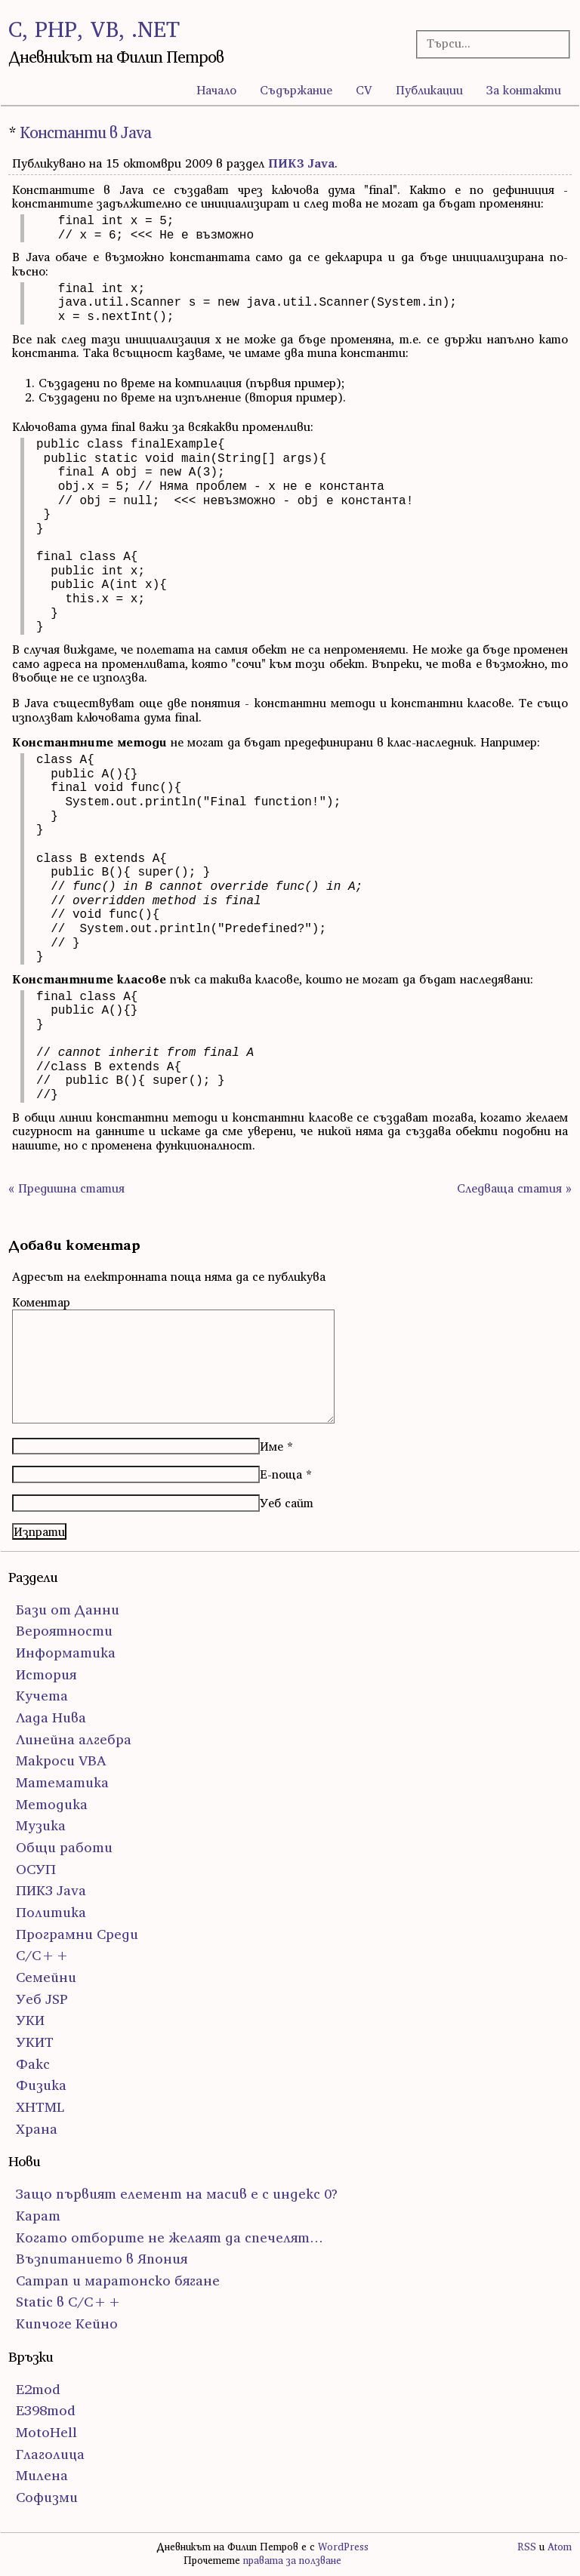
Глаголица (50, 2454)
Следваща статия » (514, 1188)
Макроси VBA (61, 1760)
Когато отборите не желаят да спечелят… (169, 2237)
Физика (41, 2085)
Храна (36, 2128)
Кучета (42, 1695)
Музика (41, 1825)
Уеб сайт (286, 1502)
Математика (62, 1782)
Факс (33, 2064)
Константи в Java (85, 132)
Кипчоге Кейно (67, 2323)
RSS (526, 2547)
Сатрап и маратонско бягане (118, 2280)
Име (271, 1446)
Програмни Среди (77, 1934)
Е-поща (281, 1474)
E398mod (46, 2410)
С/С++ (42, 1955)
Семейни (46, 1977)
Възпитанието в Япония (101, 2258)
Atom (560, 2547)
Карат (38, 2215)
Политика (51, 1912)
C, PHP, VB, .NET (94, 29)
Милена (42, 2475)
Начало (216, 89)
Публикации (429, 89)
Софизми (47, 2497)
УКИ (30, 2020)
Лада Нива (51, 1717)
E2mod (38, 2389)
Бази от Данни (67, 1609)
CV (364, 89)
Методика (52, 1804)
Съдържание (296, 89)
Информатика (66, 1652)
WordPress (343, 2547)
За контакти (523, 89)
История (46, 1674)
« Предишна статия (66, 1188)
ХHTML (40, 2107)
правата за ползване (292, 2560)
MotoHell (46, 2432)
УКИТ (35, 2042)
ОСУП (36, 1869)
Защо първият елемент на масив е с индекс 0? (177, 2193)
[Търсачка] (487, 43)
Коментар (41, 1302)
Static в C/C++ (69, 2301)
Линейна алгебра (73, 1739)
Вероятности (64, 1630)
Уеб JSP (42, 1999)
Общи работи (64, 1847)
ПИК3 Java (301, 163)
